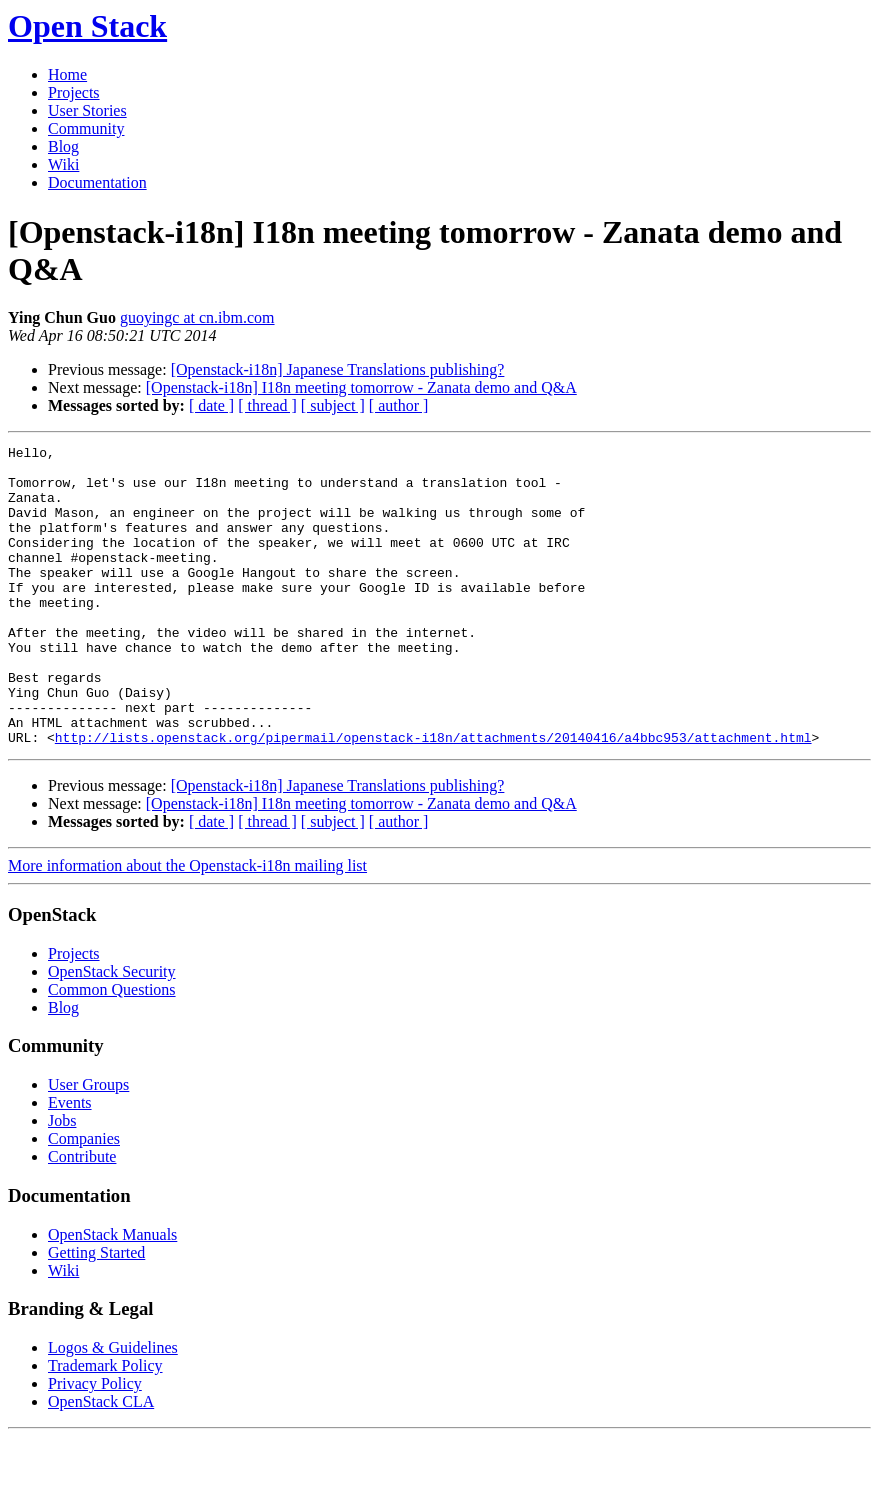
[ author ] (399, 405)
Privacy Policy (95, 1443)
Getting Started (96, 1312)
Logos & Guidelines (113, 1407)
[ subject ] (333, 405)
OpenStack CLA (101, 1461)
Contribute (82, 1216)
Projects (74, 92)
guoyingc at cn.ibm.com (197, 317)
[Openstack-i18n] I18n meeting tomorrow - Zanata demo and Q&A (361, 387)
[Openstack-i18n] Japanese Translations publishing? (338, 369)
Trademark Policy (105, 1425)
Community (86, 128)
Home (67, 74)
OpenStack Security (112, 1031)
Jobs (62, 1180)
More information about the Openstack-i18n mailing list (187, 925)
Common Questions (112, 1049)
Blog (63, 146)
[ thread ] (267, 405)
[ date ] (211, 405)
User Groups (88, 1144)
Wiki (63, 164)
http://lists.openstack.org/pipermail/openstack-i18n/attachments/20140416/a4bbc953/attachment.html (433, 797)
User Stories (87, 110)
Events (70, 1162)
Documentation (97, 182)
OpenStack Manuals (112, 1294)
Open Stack (87, 26)
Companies (84, 1198)
